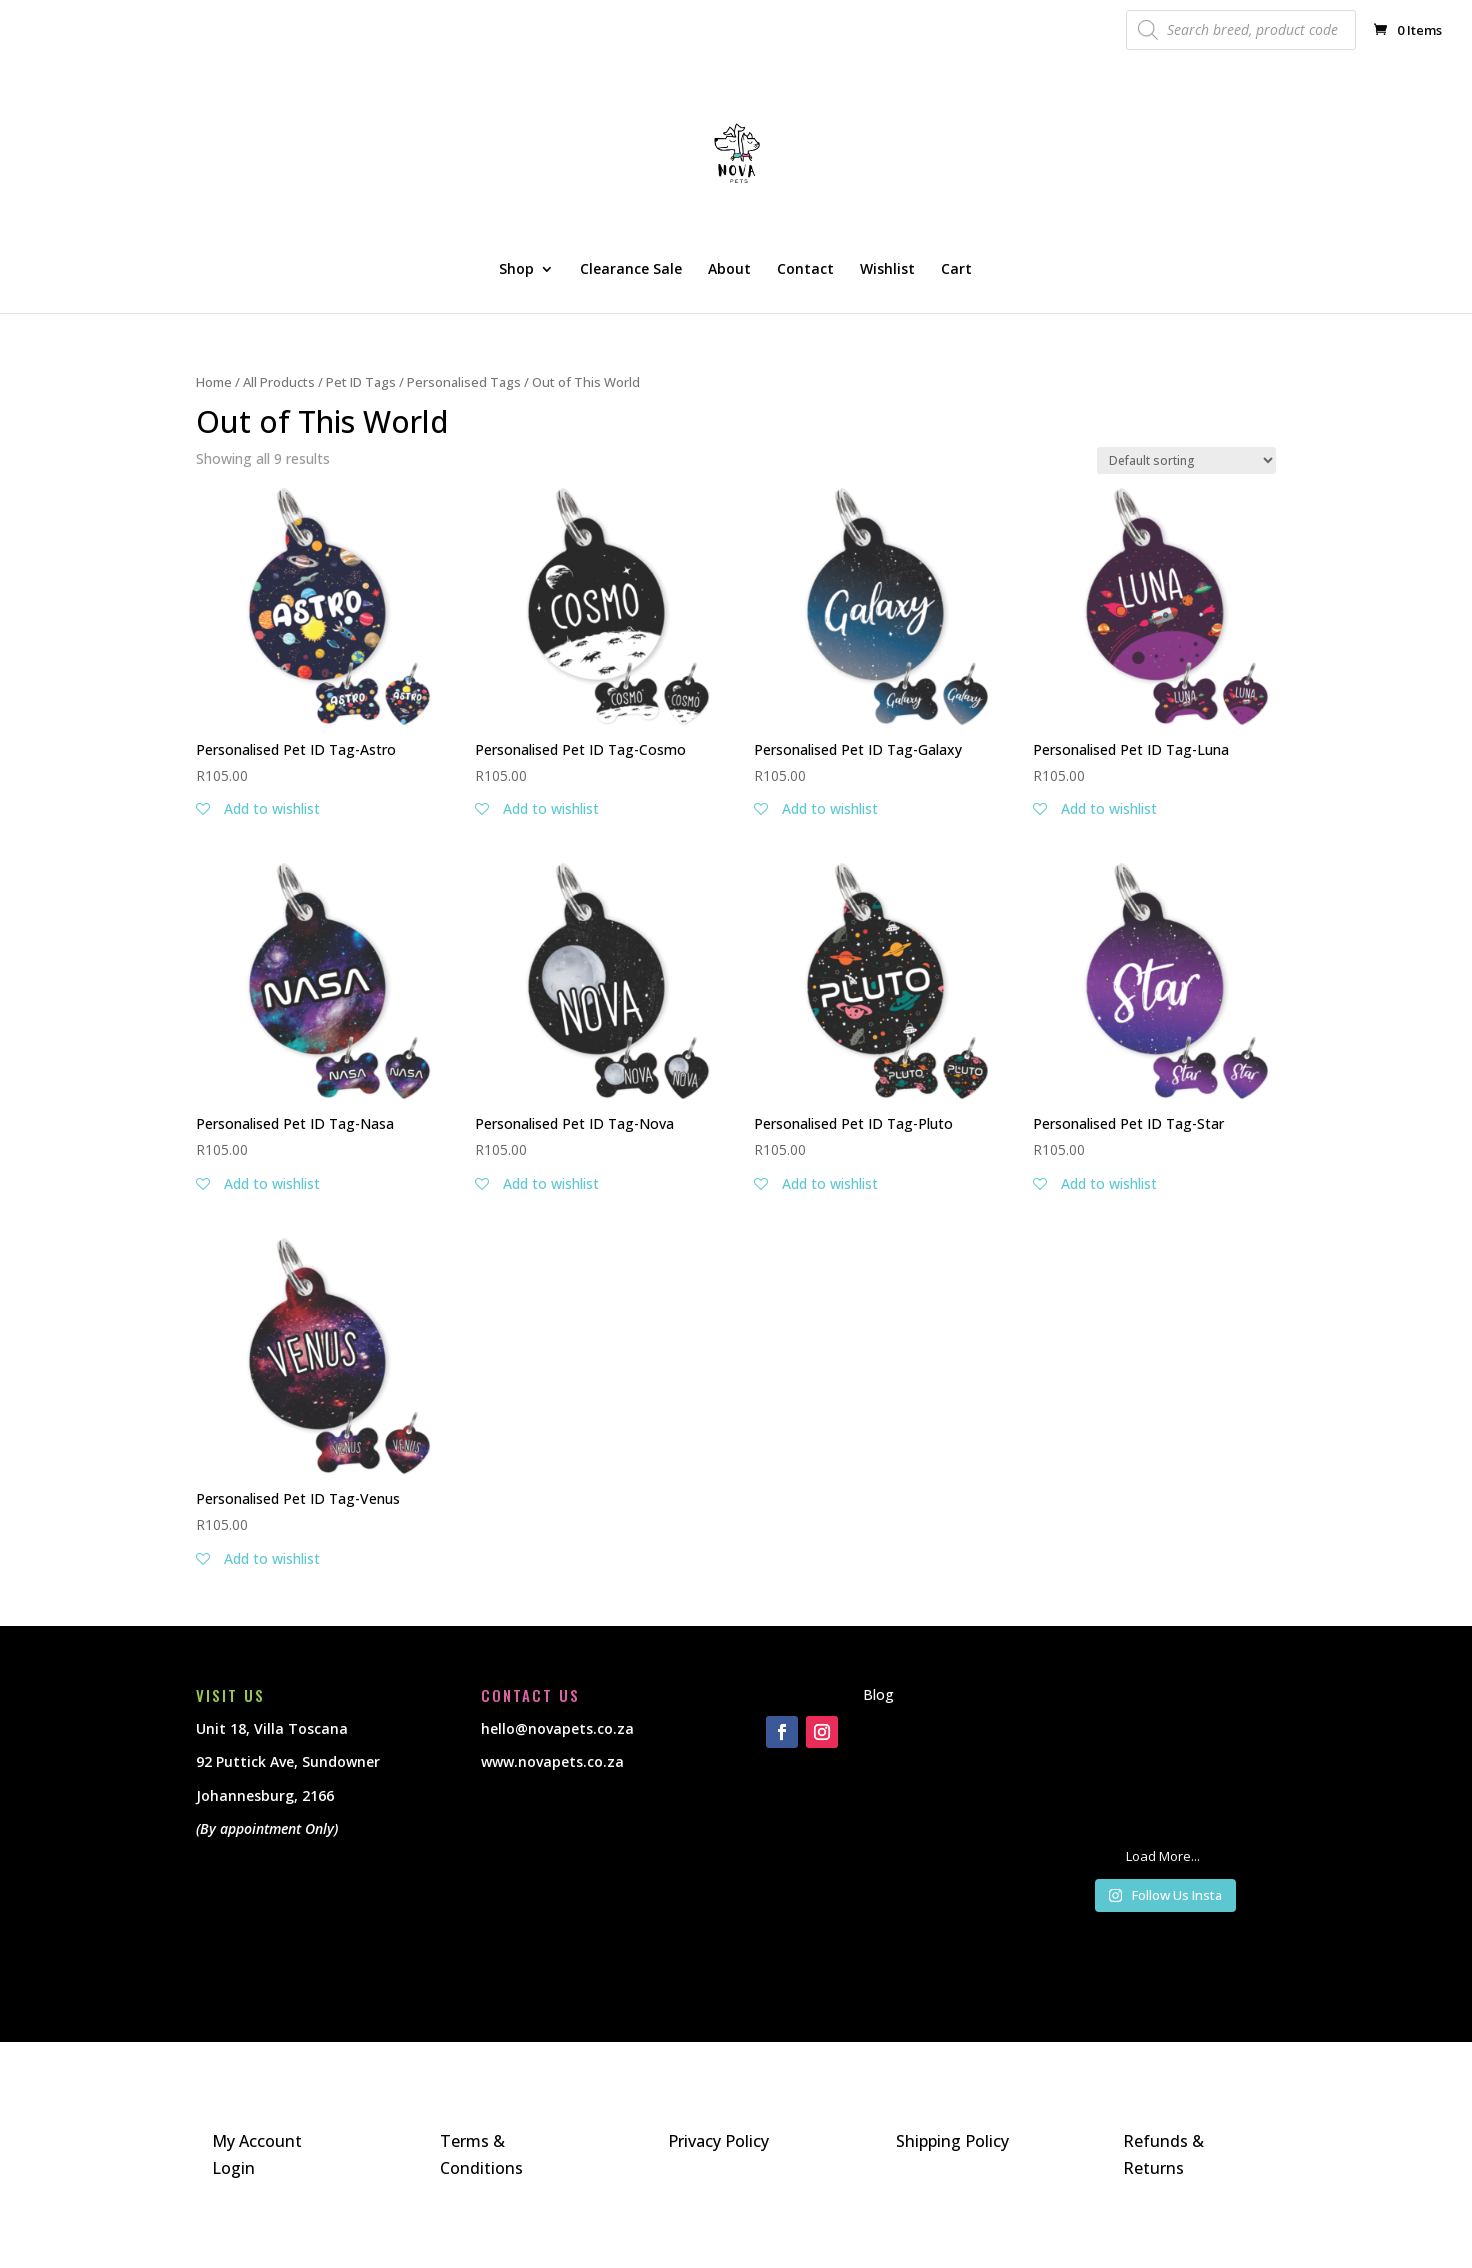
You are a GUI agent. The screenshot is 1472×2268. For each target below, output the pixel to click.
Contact (805, 270)
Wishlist (887, 270)
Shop (516, 270)
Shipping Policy (952, 2141)
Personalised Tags (464, 382)
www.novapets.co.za (552, 1761)
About (729, 270)
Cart (956, 270)
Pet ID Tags (361, 382)
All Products (279, 382)
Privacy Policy (718, 2141)
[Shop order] (1186, 460)
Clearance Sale (631, 270)
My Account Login (257, 2154)
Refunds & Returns (1163, 2154)
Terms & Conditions (481, 2154)
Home (214, 382)
